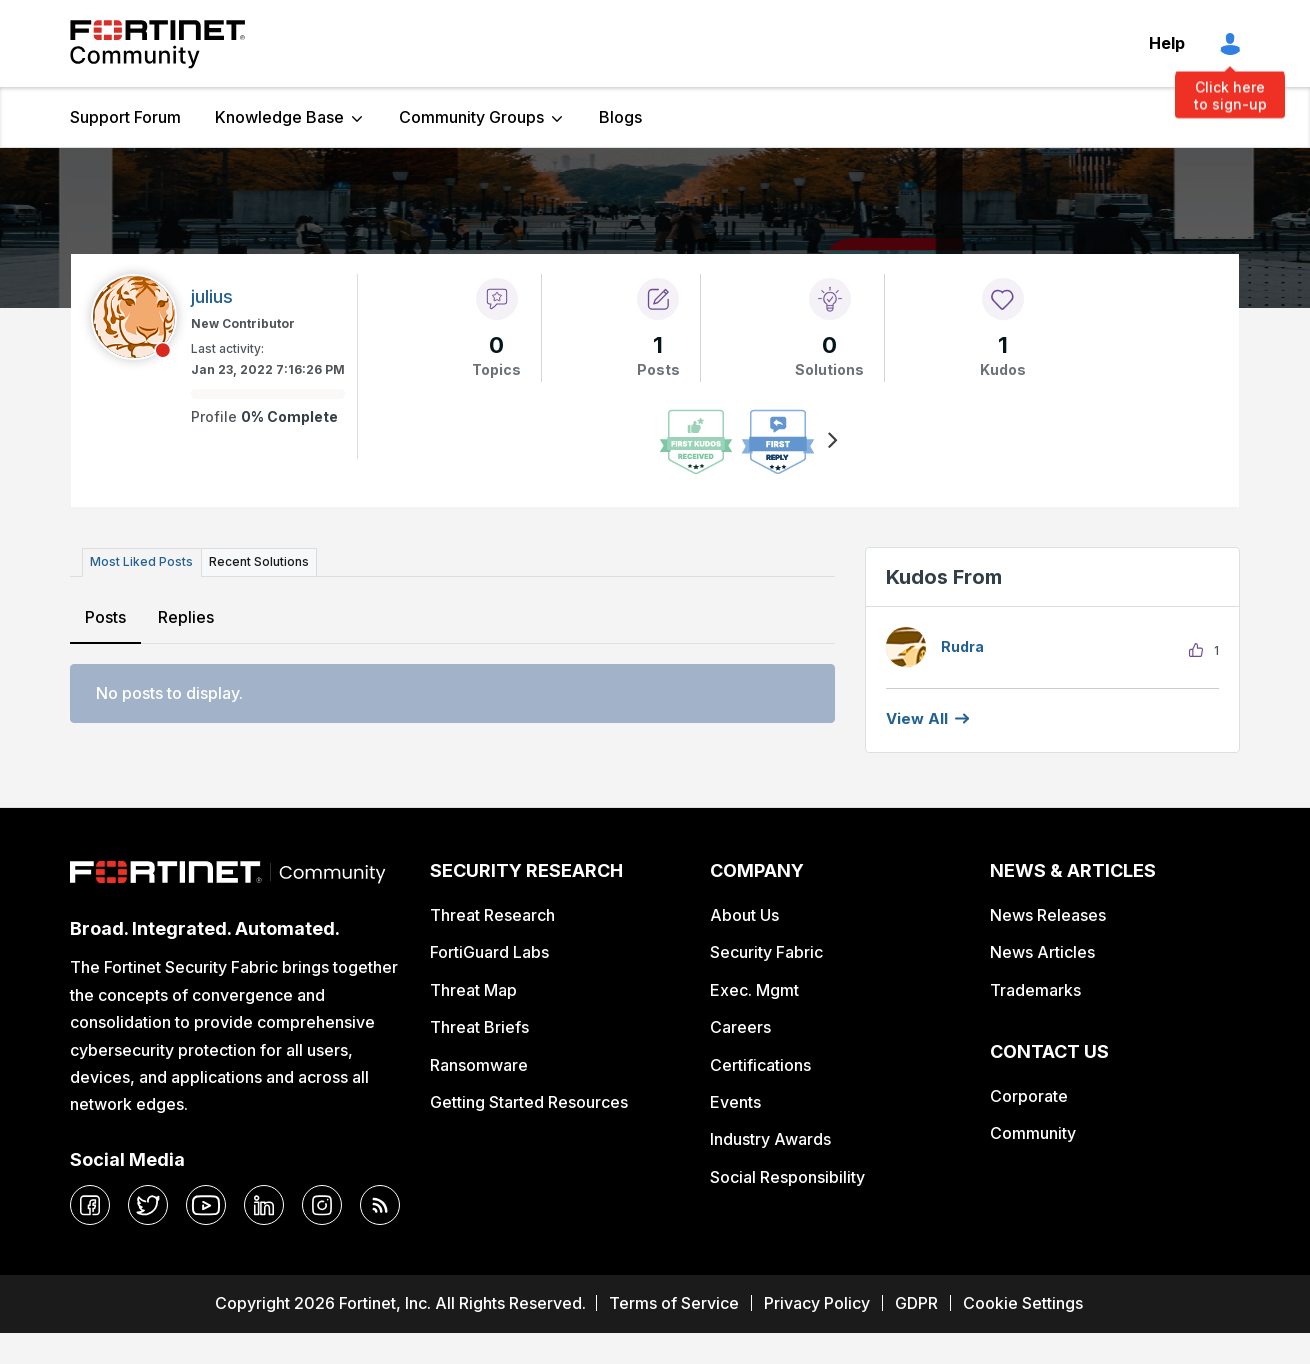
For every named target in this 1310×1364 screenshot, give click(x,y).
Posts (105, 617)
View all (917, 718)
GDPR (916, 1303)
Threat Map (473, 990)
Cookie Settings (1023, 1303)
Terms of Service (674, 1303)
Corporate (1029, 1096)
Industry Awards (770, 1139)
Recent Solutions (258, 561)
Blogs (620, 117)
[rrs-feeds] (380, 1205)
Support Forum (125, 117)
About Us (744, 915)
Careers (740, 1027)
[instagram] (322, 1205)
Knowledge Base (279, 117)
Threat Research (492, 915)
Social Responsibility (787, 1177)
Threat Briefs (479, 1027)
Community (1033, 1133)
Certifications (760, 1065)
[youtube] (206, 1205)
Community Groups (471, 117)
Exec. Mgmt (754, 990)
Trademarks (1035, 990)
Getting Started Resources (529, 1102)
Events (735, 1102)
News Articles (1042, 952)
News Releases (1048, 915)
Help (1167, 43)
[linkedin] (264, 1205)
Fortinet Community (157, 44)
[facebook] (90, 1205)
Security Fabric (766, 952)
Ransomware (479, 1065)
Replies (186, 617)
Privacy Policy (817, 1303)
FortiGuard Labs (489, 952)
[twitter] (148, 1205)
